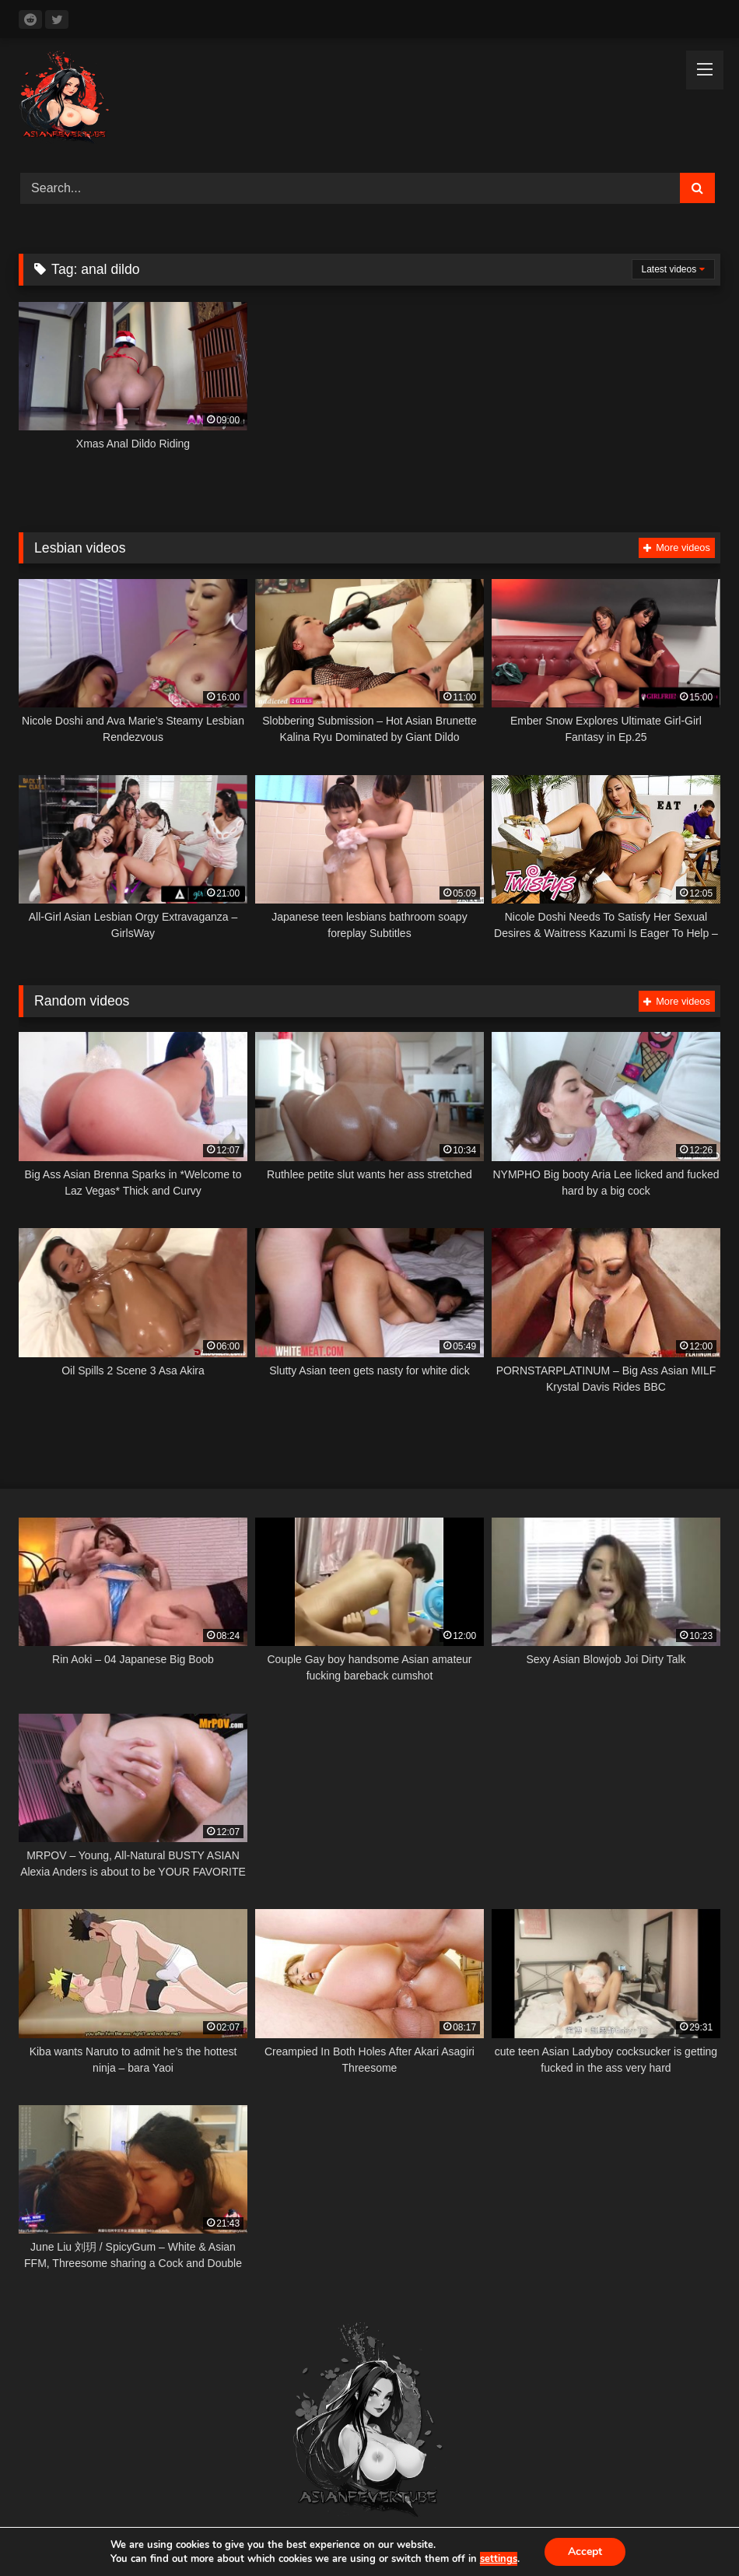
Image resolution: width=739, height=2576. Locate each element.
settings (498, 2559)
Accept (585, 2551)
